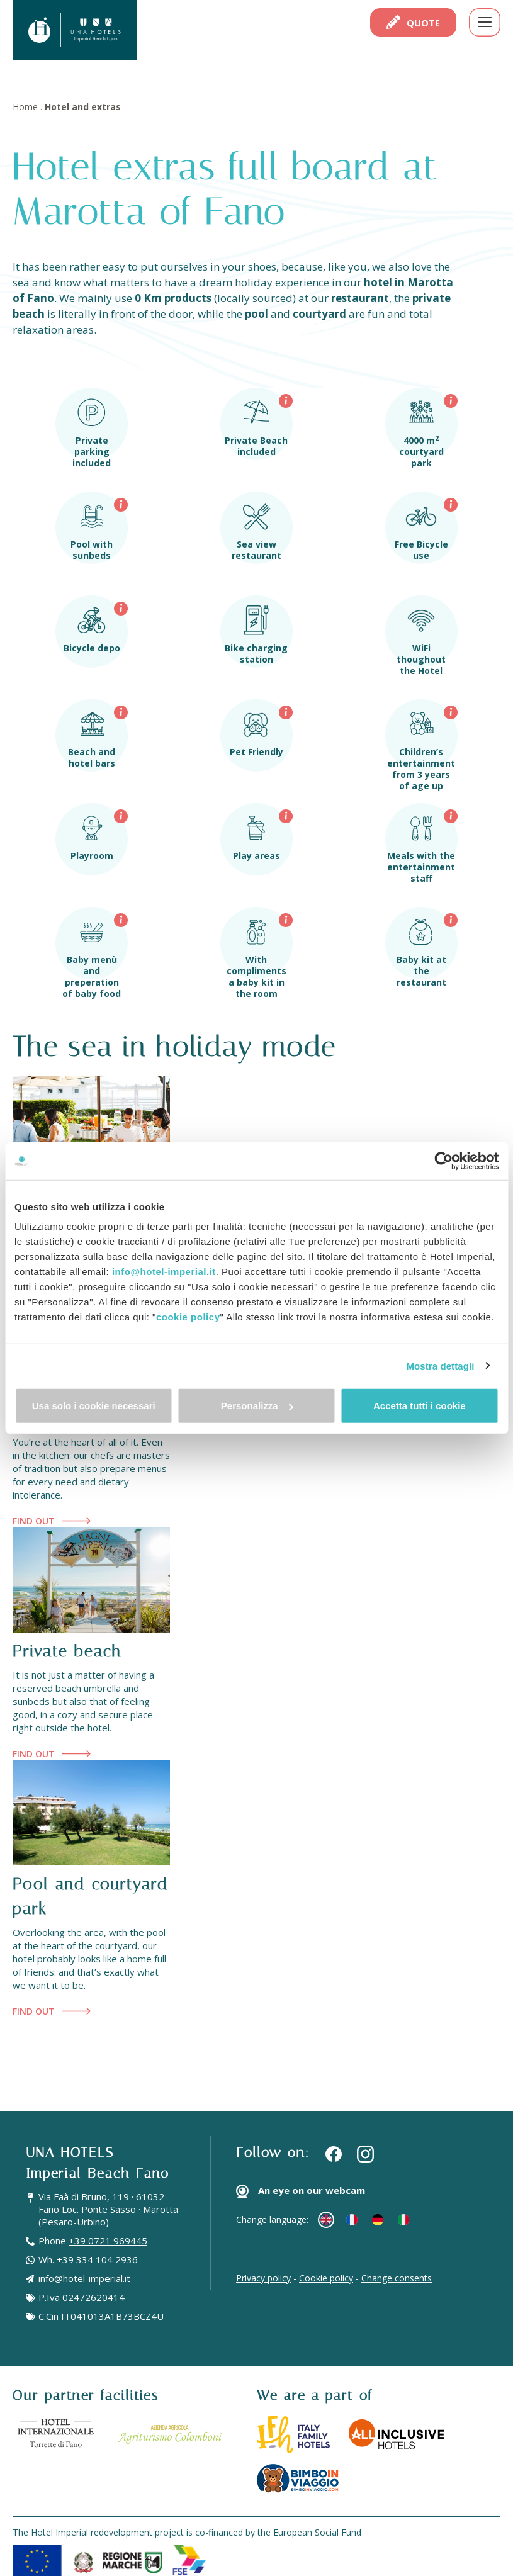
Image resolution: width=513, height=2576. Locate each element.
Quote (413, 22)
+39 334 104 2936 (97, 2259)
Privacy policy (263, 2278)
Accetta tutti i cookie (419, 1405)
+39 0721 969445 (108, 2240)
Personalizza (257, 1405)
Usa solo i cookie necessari (93, 1405)
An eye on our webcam (300, 2191)
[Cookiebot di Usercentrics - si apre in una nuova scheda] (443, 1160)
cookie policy (188, 1317)
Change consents (396, 2278)
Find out (52, 1521)
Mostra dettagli (440, 1365)
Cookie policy (326, 2278)
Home (25, 107)
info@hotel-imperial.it (164, 1271)
